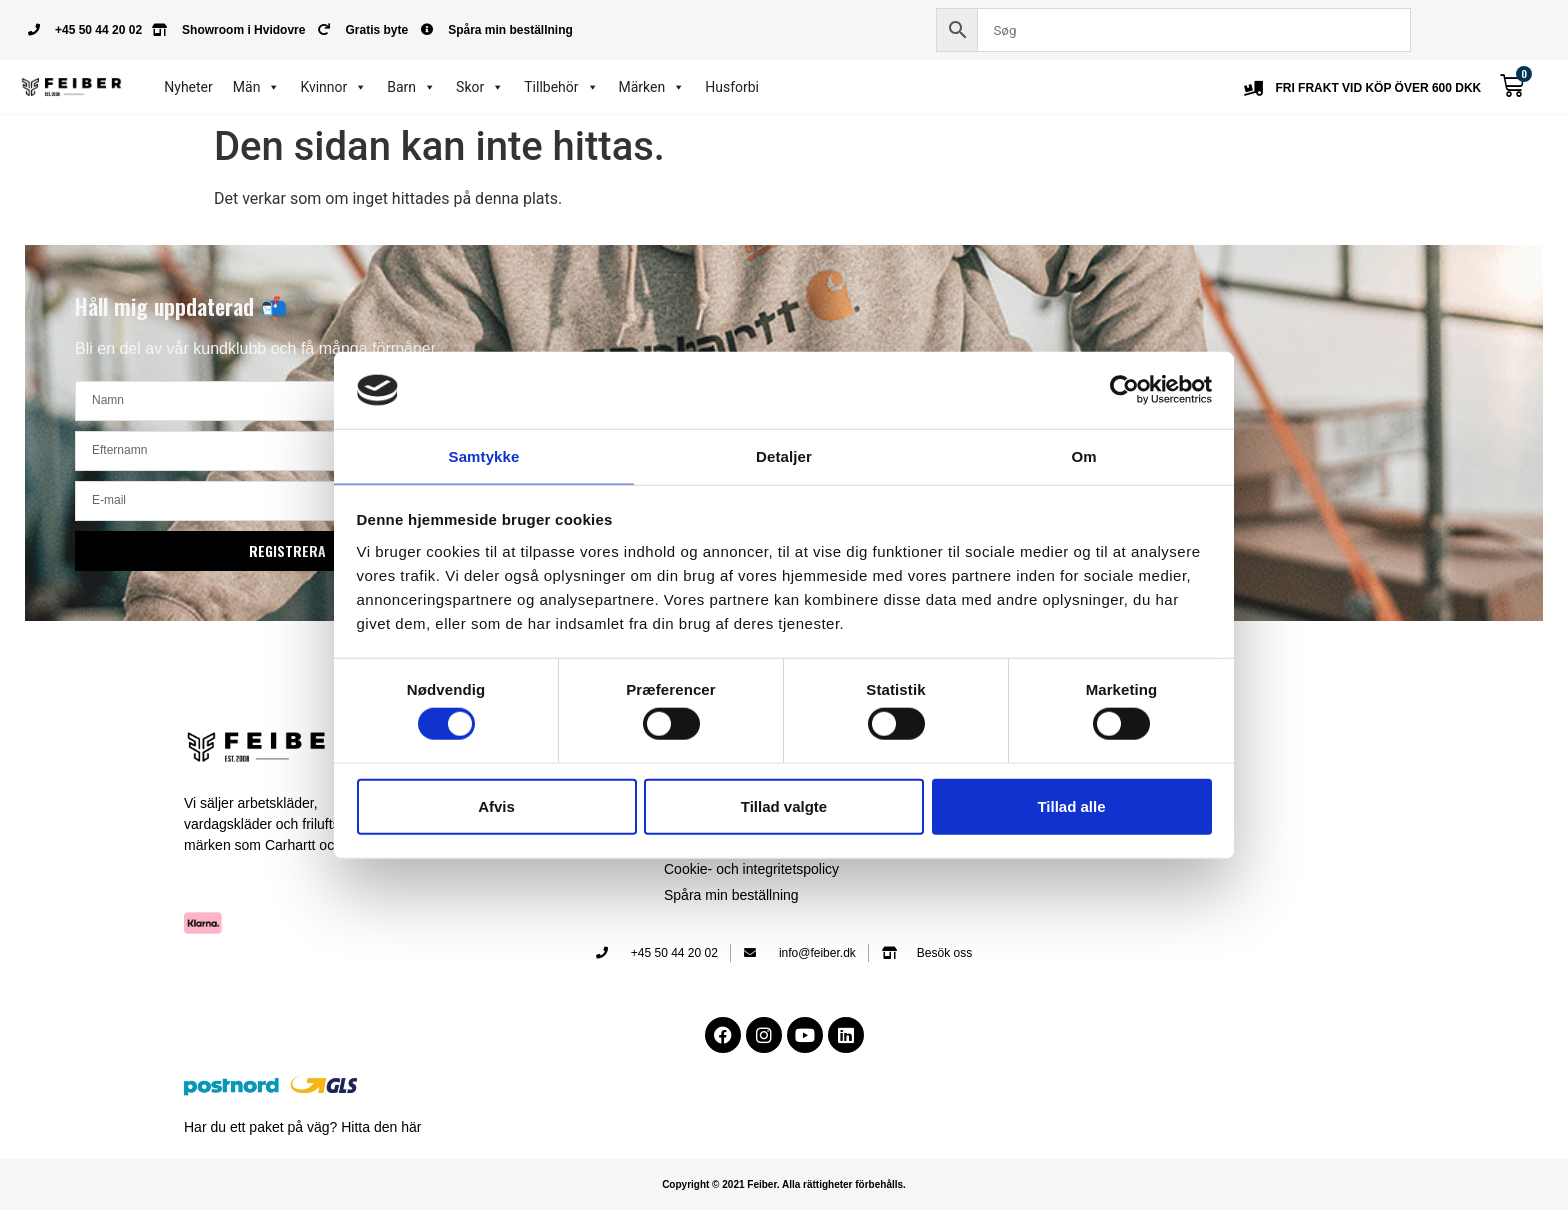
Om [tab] (1083, 455)
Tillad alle (1071, 806)
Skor (480, 87)
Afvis (496, 806)
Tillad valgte (784, 806)
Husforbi (732, 87)
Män (257, 87)
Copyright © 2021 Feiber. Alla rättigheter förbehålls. (784, 1184)
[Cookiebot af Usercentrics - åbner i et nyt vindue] (1124, 389)
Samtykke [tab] (484, 455)
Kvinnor (333, 87)
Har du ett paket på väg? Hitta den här (302, 1127)
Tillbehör (561, 87)
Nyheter (188, 87)
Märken (652, 87)
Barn (411, 87)
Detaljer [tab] (784, 455)
